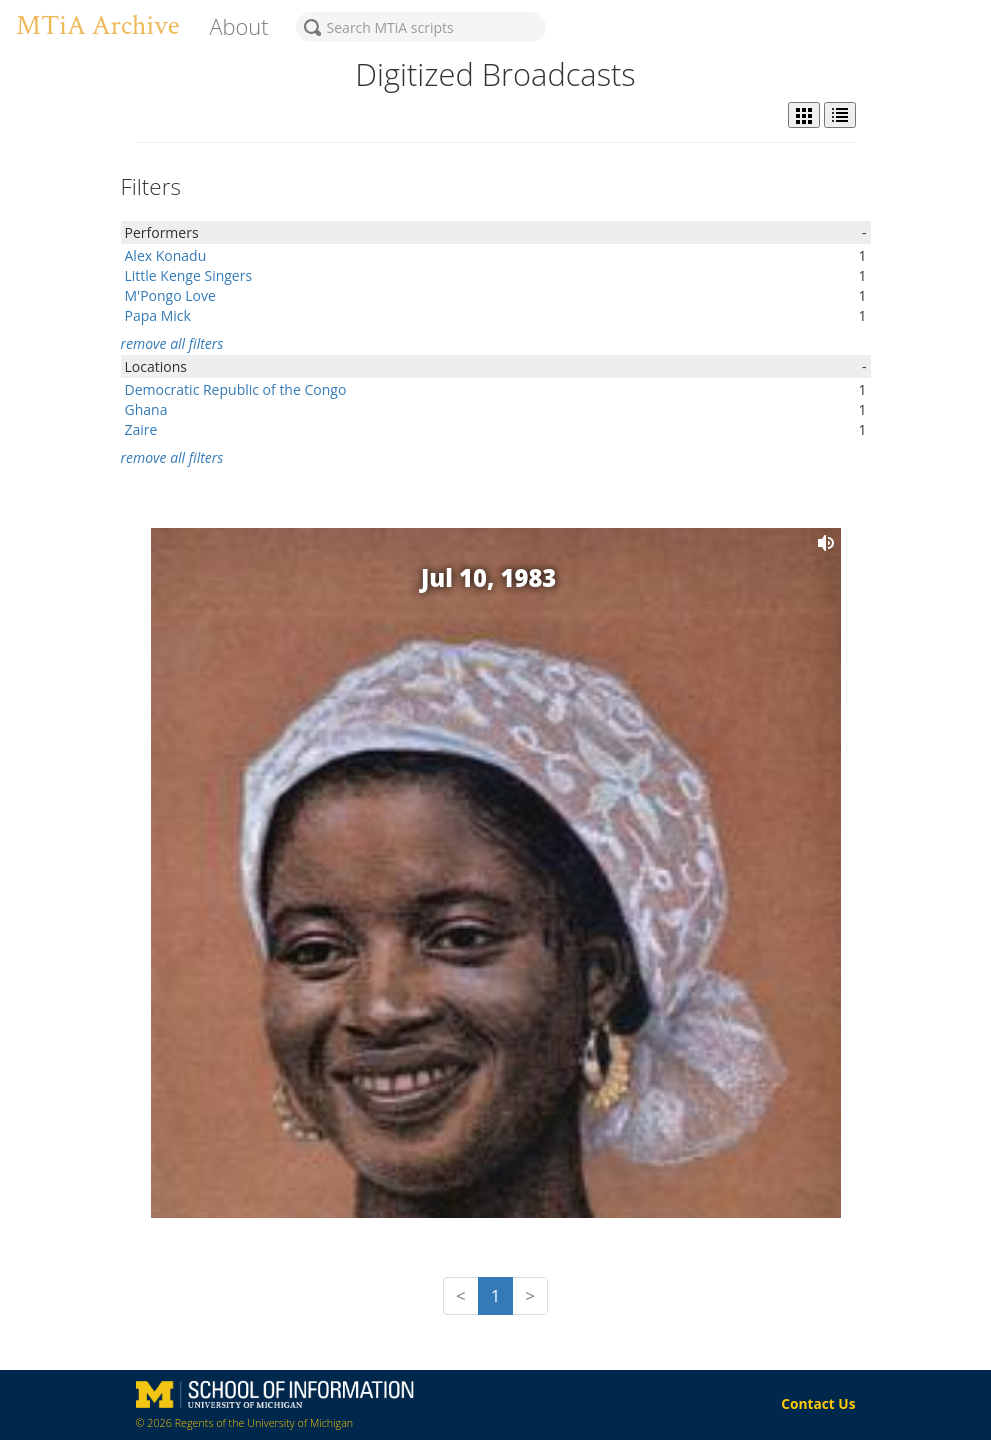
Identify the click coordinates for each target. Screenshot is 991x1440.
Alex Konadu (166, 255)
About (238, 26)
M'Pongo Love (170, 295)
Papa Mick (158, 315)
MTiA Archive (97, 25)
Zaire (141, 429)
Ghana (146, 409)
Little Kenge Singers (189, 275)
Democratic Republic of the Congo (236, 389)
